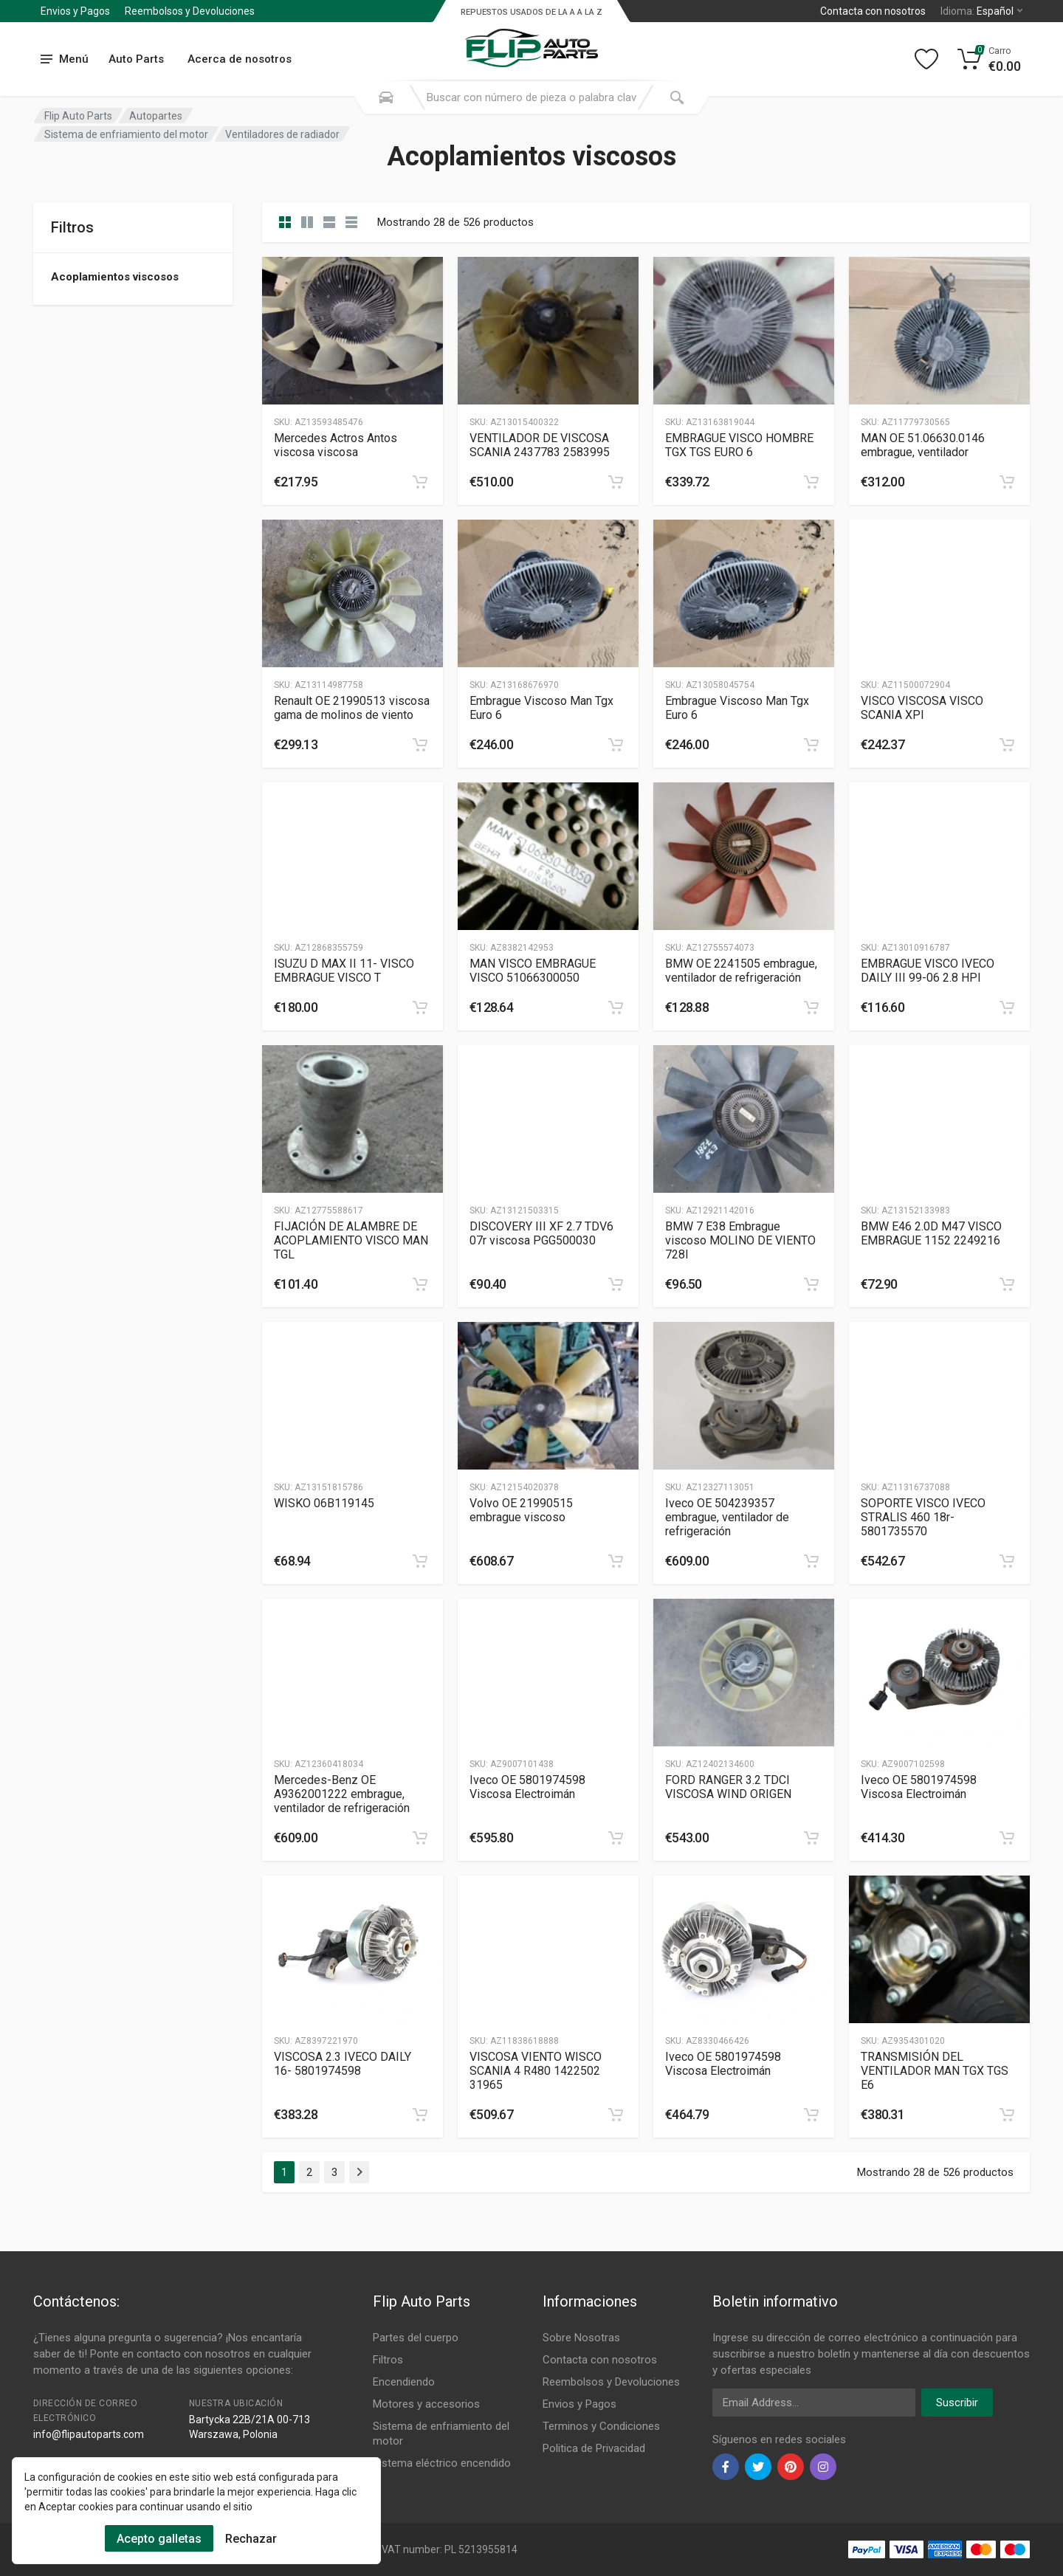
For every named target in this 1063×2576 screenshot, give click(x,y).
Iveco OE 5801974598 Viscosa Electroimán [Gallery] (527, 1787)
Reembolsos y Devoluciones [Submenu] (190, 11)
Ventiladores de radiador (282, 134)
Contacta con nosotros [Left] (873, 11)
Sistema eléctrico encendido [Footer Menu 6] (442, 2463)
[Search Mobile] (386, 97)
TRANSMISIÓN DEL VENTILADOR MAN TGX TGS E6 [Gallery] (934, 2071)
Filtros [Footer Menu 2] (388, 2359)
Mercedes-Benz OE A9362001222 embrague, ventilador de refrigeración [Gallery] (342, 1794)
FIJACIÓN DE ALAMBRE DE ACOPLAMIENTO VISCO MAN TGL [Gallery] (351, 1240)
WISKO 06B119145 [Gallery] (324, 1503)
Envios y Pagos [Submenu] (75, 11)
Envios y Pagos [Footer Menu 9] (579, 2404)
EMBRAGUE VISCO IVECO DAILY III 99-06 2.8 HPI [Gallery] (927, 971)
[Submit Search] (676, 97)
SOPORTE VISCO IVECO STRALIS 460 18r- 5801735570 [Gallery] (923, 1517)
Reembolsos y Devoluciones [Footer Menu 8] (611, 2382)
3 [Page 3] (334, 2172)
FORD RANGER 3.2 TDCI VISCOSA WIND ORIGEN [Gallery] (728, 1787)
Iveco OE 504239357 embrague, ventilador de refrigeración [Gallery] (727, 1517)
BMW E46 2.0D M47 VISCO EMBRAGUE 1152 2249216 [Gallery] (931, 1233)
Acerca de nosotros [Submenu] (240, 59)
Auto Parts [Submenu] (136, 59)
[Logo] (531, 40)
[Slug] (352, 330)
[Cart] (989, 59)
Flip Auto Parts (78, 116)
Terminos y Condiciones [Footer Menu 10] (601, 2426)
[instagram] (823, 2466)
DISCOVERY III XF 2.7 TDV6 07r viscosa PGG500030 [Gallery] (541, 1233)
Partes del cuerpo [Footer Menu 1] (415, 2337)
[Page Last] (359, 2172)
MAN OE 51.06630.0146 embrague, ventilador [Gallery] (923, 445)
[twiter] (758, 2466)
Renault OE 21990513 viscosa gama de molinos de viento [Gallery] (352, 708)
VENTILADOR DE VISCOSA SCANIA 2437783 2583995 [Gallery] (539, 445)
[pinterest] (790, 2466)
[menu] (65, 59)
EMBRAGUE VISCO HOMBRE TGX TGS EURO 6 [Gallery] (739, 445)
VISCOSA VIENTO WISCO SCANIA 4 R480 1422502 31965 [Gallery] (535, 2071)
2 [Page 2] (309, 2172)
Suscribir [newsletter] (957, 2402)
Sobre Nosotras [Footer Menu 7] (581, 2337)
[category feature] (329, 222)
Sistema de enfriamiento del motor (126, 134)
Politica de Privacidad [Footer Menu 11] (594, 2448)
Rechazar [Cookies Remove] (251, 2539)
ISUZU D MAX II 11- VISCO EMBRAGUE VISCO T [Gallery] (344, 971)
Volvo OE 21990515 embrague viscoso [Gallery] (521, 1510)
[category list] (307, 222)
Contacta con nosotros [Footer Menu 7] (600, 2359)
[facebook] (725, 2466)
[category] (285, 222)
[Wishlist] (926, 59)
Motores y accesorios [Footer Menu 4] (426, 2404)
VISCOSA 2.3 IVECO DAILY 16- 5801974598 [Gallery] (342, 2064)
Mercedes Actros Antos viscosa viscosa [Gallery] (335, 445)
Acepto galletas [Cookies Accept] (159, 2539)
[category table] (351, 222)
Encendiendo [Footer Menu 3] (404, 2382)
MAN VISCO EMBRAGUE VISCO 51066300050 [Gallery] (532, 971)
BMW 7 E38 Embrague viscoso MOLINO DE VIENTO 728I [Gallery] (740, 1240)
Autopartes (155, 116)
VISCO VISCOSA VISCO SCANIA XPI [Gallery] (922, 708)
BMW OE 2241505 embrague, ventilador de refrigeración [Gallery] (741, 971)
